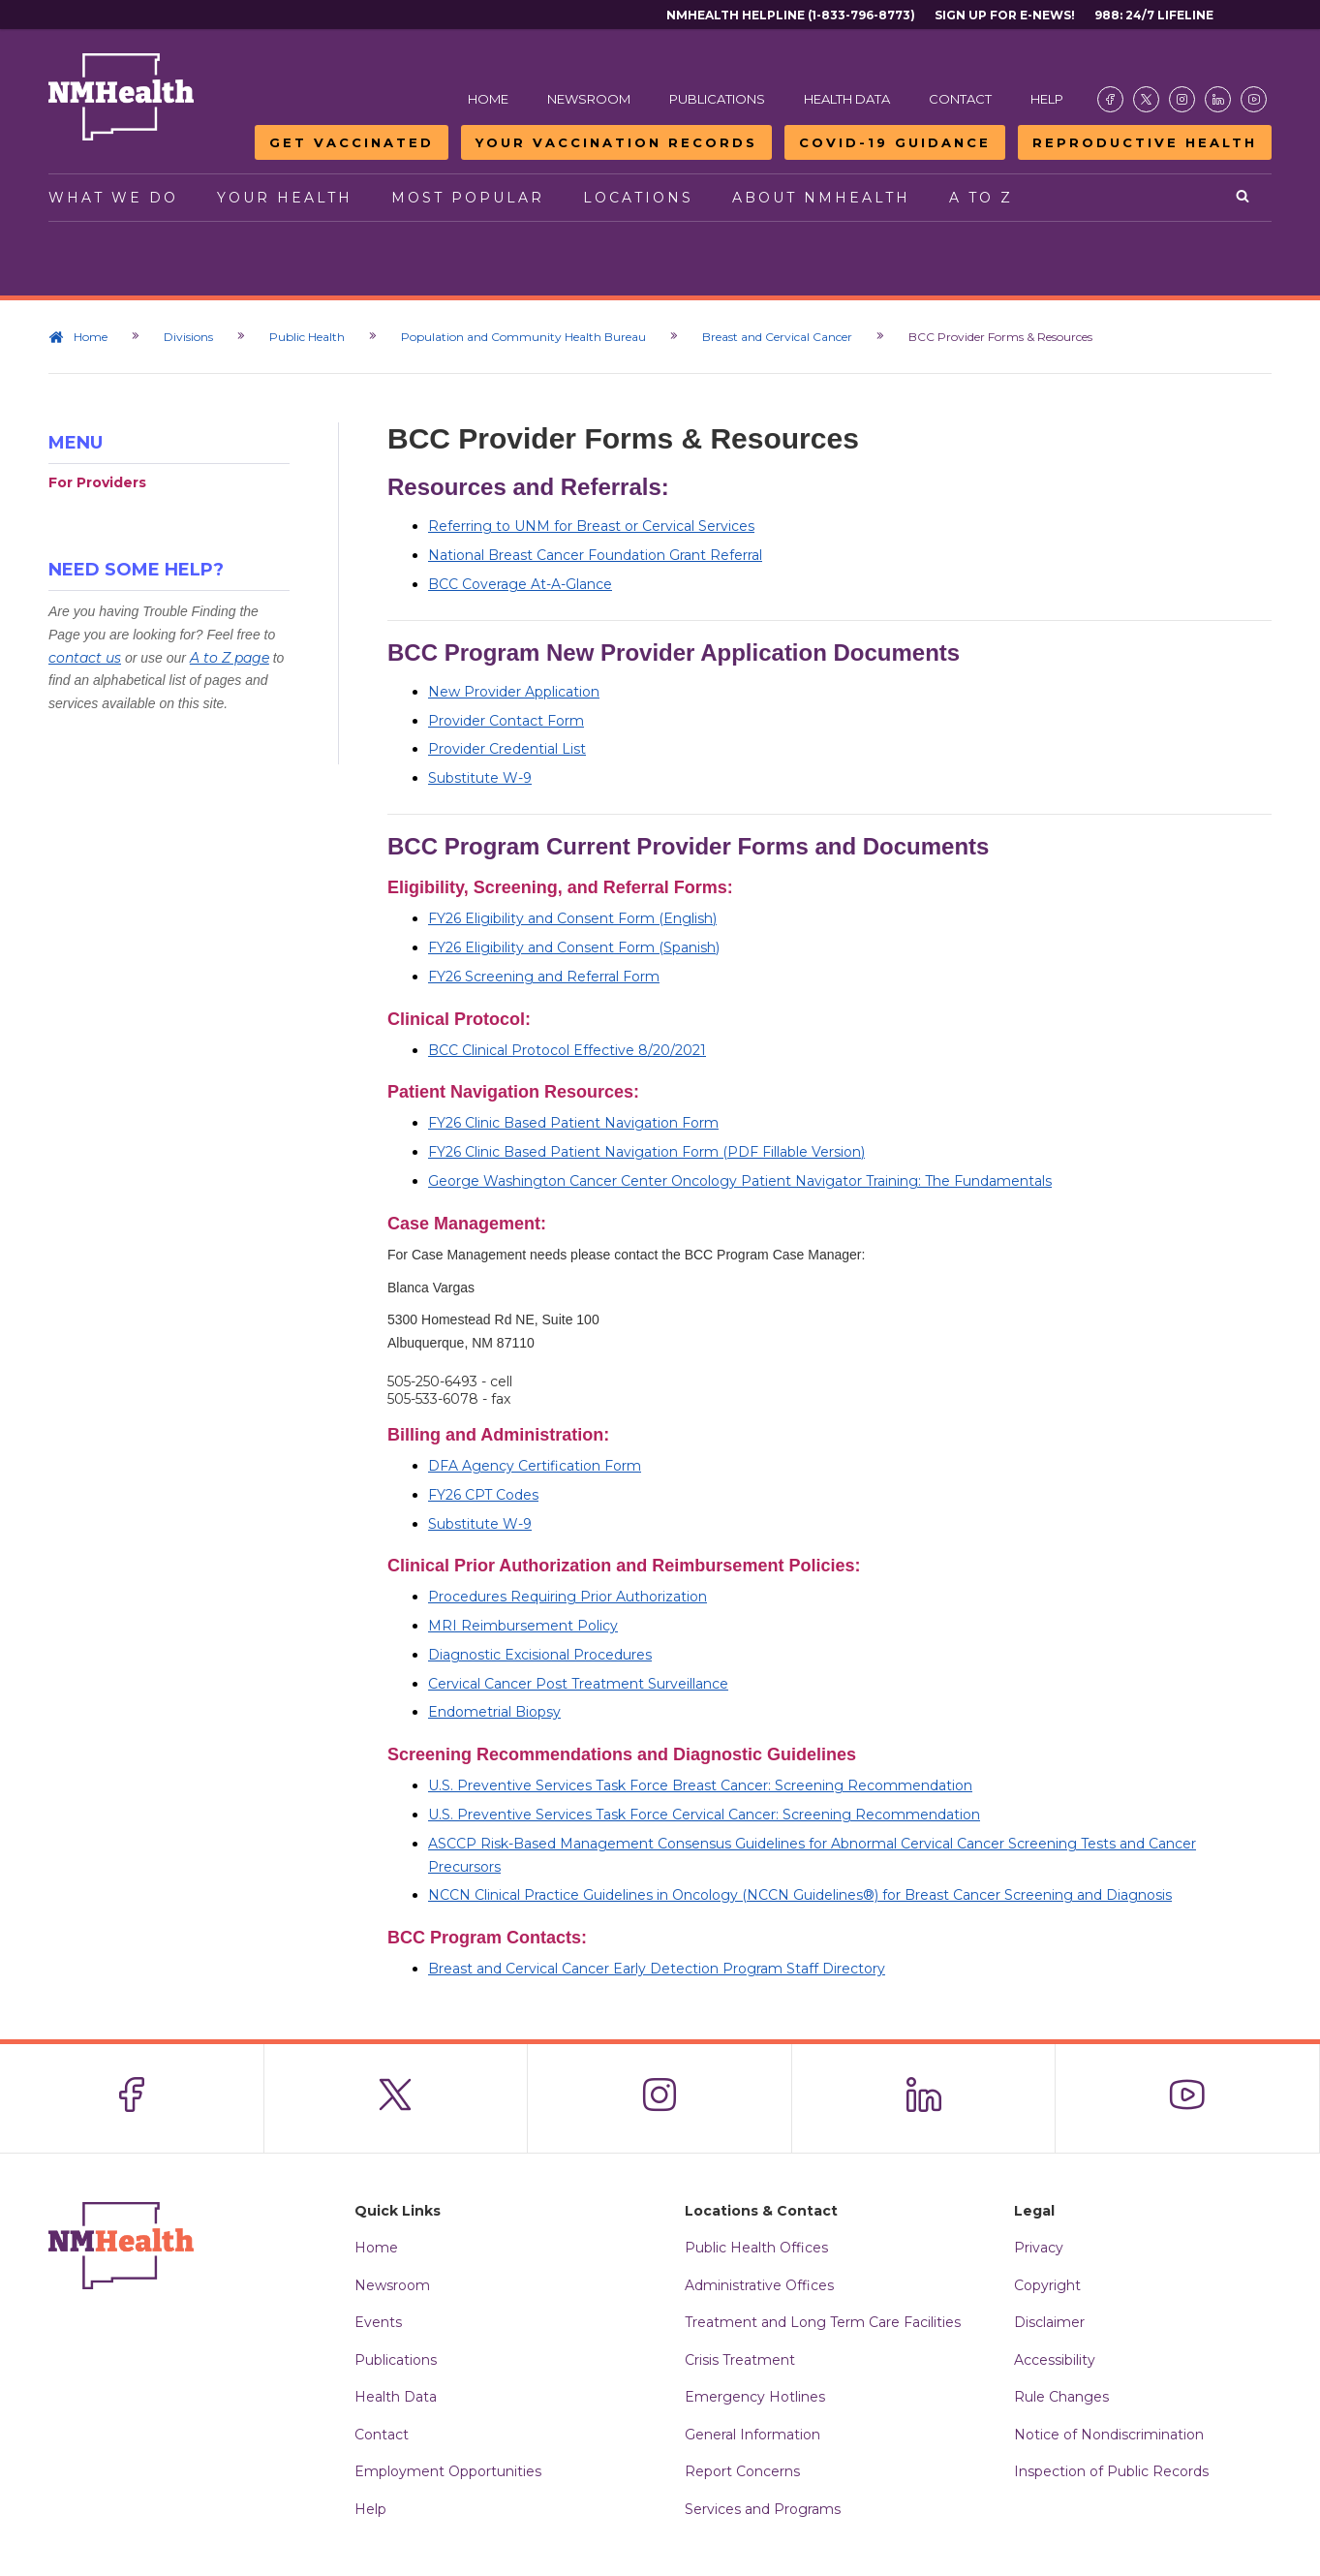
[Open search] (1244, 197)
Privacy (1038, 2247)
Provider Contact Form (506, 720)
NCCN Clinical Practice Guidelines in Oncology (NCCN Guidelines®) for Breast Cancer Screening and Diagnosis (800, 1895)
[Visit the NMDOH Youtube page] (1254, 99)
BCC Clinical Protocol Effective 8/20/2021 (567, 1050)
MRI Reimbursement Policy (523, 1625)
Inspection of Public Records (1111, 2471)
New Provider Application (513, 691)
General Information (752, 2434)
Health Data (847, 99)
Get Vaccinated (351, 142)
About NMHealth (821, 197)
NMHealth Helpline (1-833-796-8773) (790, 15)
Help (1046, 99)
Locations (638, 197)
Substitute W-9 (480, 778)
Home (488, 99)
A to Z (981, 197)
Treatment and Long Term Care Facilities (823, 2322)
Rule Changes (1061, 2396)
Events (378, 2322)
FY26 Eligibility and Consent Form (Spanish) (574, 947)
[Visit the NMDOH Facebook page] (1110, 99)
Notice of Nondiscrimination (1109, 2434)
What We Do (113, 197)
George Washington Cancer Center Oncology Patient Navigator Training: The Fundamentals (740, 1181)
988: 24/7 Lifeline (1153, 15)
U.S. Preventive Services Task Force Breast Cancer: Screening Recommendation (700, 1785)
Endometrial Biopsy (494, 1712)
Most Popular (467, 197)
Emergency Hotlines (755, 2396)
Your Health (285, 197)
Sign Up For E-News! (1005, 15)
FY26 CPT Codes (483, 1495)
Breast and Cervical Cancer (777, 336)
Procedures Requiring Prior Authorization (567, 1596)
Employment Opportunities (447, 2471)
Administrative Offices (759, 2285)
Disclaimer (1049, 2322)
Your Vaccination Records (616, 142)
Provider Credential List (507, 749)
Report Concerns (742, 2471)
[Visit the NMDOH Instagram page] (1182, 99)
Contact (960, 99)
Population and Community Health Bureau (523, 336)
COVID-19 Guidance (895, 142)
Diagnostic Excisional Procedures (540, 1654)
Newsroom (588, 99)
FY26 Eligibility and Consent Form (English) (572, 918)
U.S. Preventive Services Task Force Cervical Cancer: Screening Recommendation (704, 1814)
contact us (84, 658)
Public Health (307, 336)
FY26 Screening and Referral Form (544, 976)
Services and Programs (763, 2509)
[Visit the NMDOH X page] (1146, 99)
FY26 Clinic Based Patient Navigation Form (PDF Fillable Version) (646, 1152)
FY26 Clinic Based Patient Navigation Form (573, 1123)
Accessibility (1054, 2360)
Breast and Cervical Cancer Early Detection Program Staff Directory (656, 1968)
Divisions (188, 336)
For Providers (97, 482)
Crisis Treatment (740, 2360)
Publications (717, 99)
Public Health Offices (756, 2247)
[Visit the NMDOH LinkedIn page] (1218, 99)
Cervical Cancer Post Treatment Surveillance (578, 1683)
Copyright (1047, 2285)
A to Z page (229, 658)
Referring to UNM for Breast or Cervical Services (591, 526)
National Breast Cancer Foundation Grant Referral (595, 555)
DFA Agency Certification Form (534, 1465)
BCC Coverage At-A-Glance (520, 584)
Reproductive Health (1144, 142)
